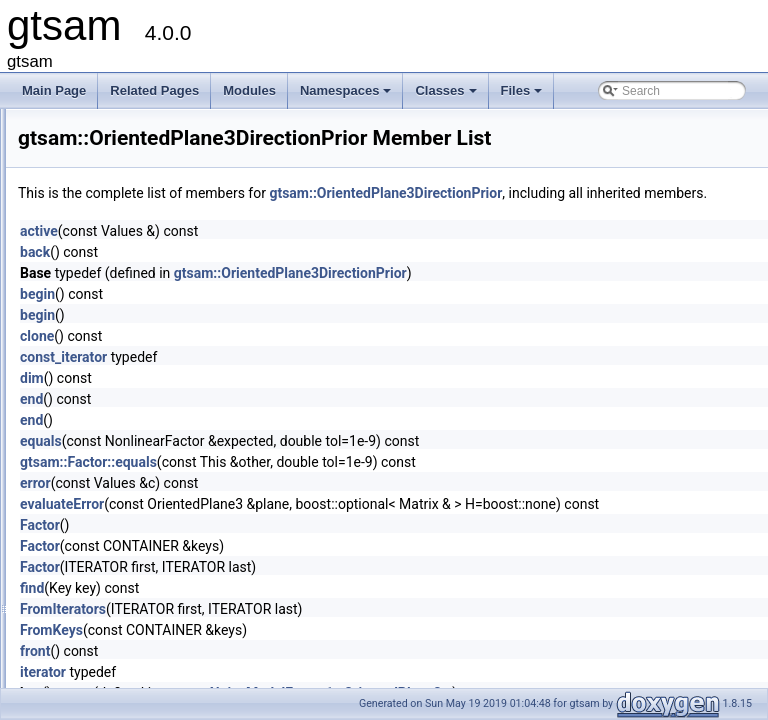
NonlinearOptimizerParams (154, 255)
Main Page (54, 90)
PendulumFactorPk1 (136, 607)
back (285, 274)
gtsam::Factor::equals (338, 484)
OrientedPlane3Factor (140, 431)
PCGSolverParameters (143, 519)
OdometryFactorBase (139, 277)
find (282, 610)
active (289, 253)
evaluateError (312, 526)
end (281, 421)
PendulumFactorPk (133, 585)
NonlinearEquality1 (132, 123)
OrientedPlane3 (123, 387)
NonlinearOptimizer (133, 233)
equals (291, 463)
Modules (249, 90)
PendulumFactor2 (129, 563)
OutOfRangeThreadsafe (146, 453)
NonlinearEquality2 (132, 145)
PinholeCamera (123, 673)
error (285, 505)
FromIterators (313, 631)
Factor (290, 547)
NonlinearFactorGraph (141, 189)
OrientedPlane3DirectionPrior (160, 409)
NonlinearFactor (124, 167)
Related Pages (154, 90)
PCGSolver (112, 497)
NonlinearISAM (122, 211)
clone (287, 358)
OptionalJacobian (128, 299)
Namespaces (347, 96)
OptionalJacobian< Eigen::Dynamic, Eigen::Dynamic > (226, 321)
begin (287, 316)
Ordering (105, 343)
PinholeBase (115, 629)
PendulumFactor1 (129, 541)
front (285, 673)
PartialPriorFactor (128, 475)
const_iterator (313, 379)
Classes (447, 96)
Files (523, 96)
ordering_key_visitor (135, 365)
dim (282, 400)
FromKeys (301, 652)
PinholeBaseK (119, 651)
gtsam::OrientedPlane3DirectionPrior (635, 193)
